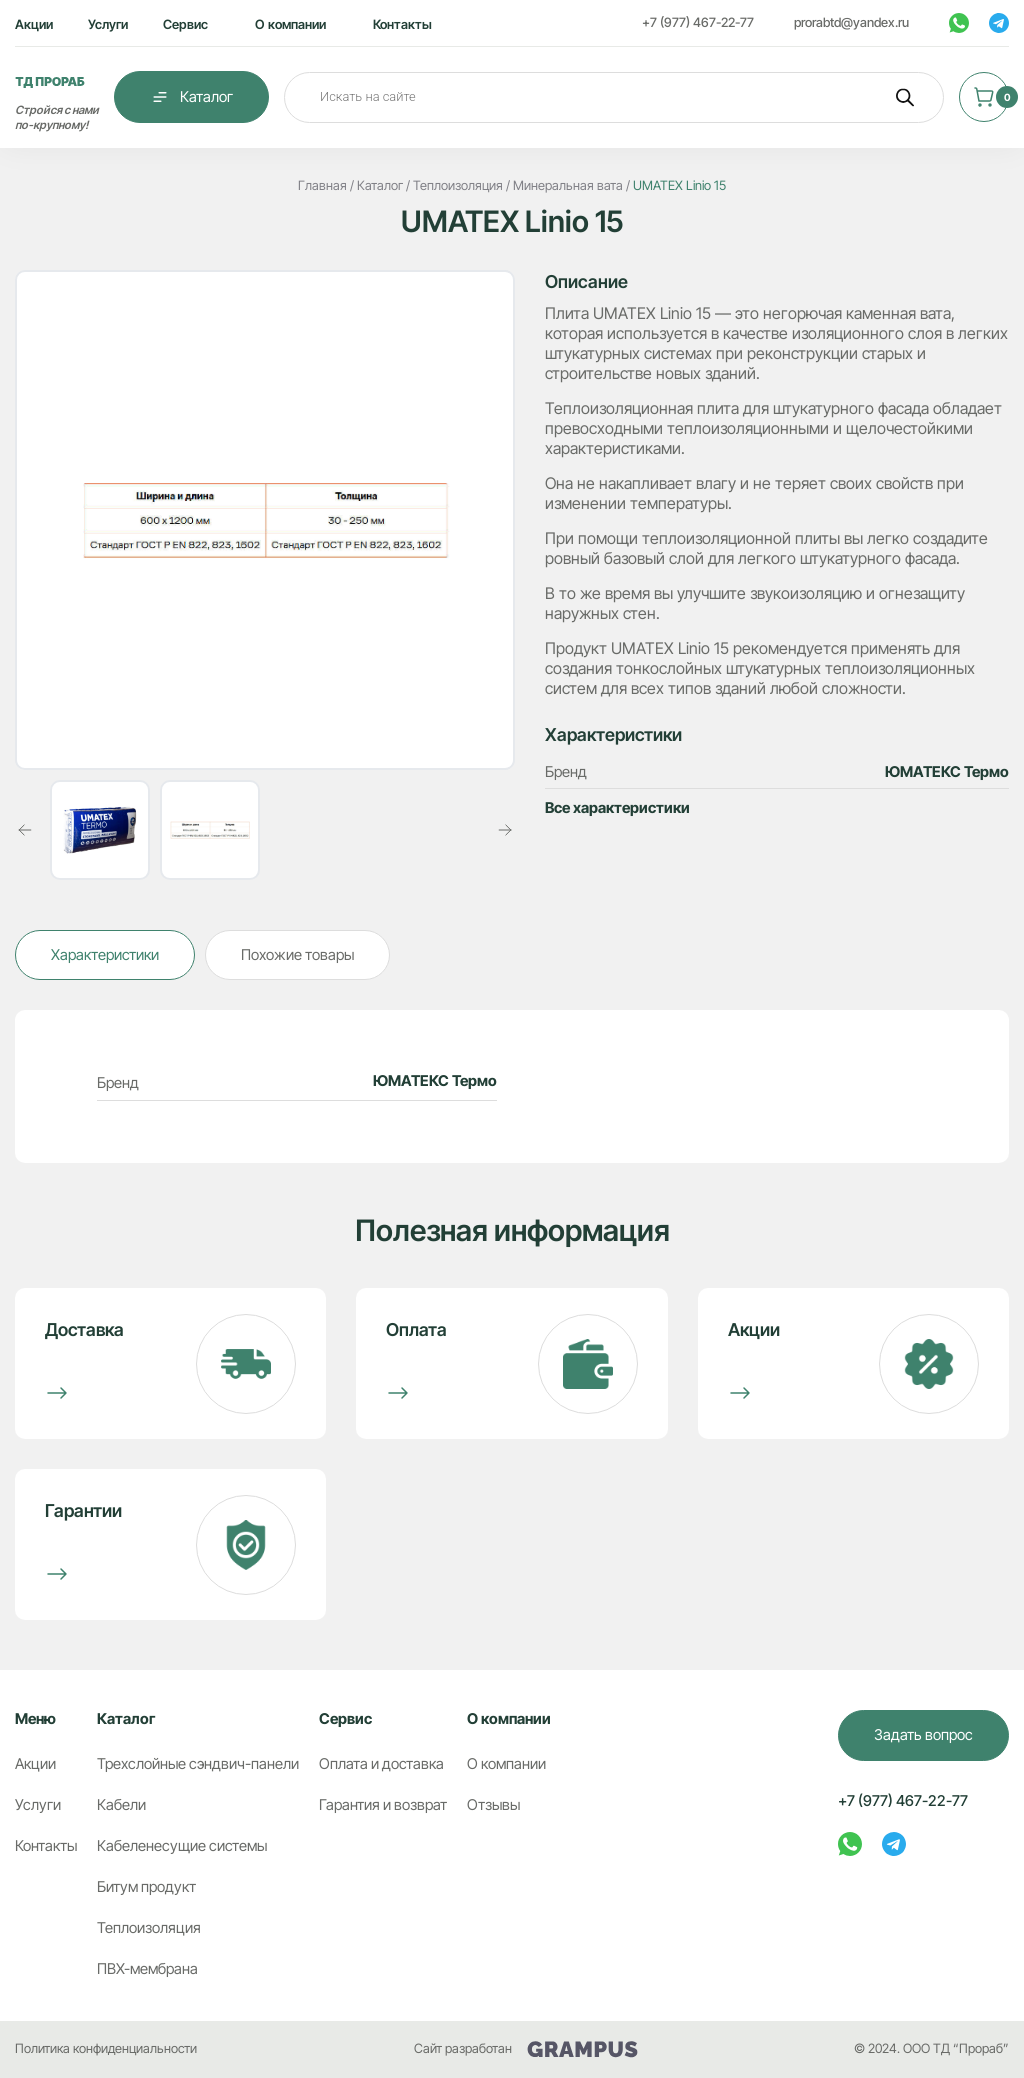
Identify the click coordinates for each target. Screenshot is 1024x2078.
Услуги (108, 24)
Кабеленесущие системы (182, 1846)
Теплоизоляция (149, 1928)
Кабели (121, 1805)
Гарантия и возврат (383, 1805)
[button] (25, 830)
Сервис (185, 24)
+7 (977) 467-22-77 (698, 22)
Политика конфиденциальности (106, 2048)
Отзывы (493, 1805)
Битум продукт (146, 1887)
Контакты (402, 24)
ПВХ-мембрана (147, 1969)
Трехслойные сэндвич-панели (198, 1764)
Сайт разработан (526, 2049)
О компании (290, 24)
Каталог (191, 97)
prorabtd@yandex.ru (851, 22)
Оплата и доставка (381, 1764)
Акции (34, 24)
